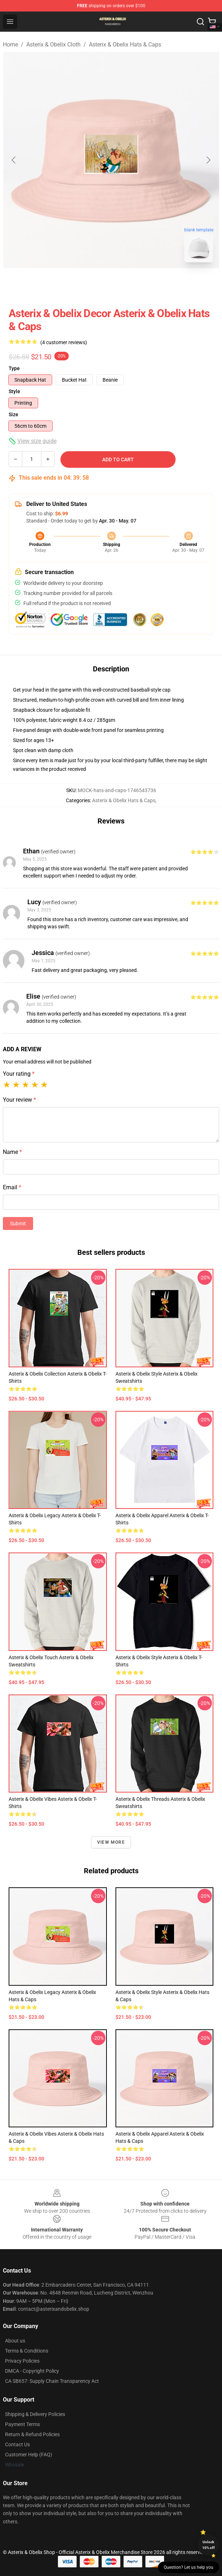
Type (14, 368)
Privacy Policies (22, 2361)
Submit (18, 1223)
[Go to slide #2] (130, 284)
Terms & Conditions (26, 2351)
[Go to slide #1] (92, 284)
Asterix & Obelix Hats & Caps (125, 44)
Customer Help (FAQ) (28, 2454)
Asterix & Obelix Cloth (53, 44)
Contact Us (17, 2444)
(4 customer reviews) (63, 342)
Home (10, 44)
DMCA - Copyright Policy (32, 2371)
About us (15, 2341)
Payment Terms (22, 2424)
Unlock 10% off (208, 2545)
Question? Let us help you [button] (188, 2567)
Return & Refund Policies (32, 2434)
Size (13, 414)
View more (111, 1842)
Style (14, 391)
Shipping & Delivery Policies (35, 2414)
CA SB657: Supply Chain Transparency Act (52, 2381)
